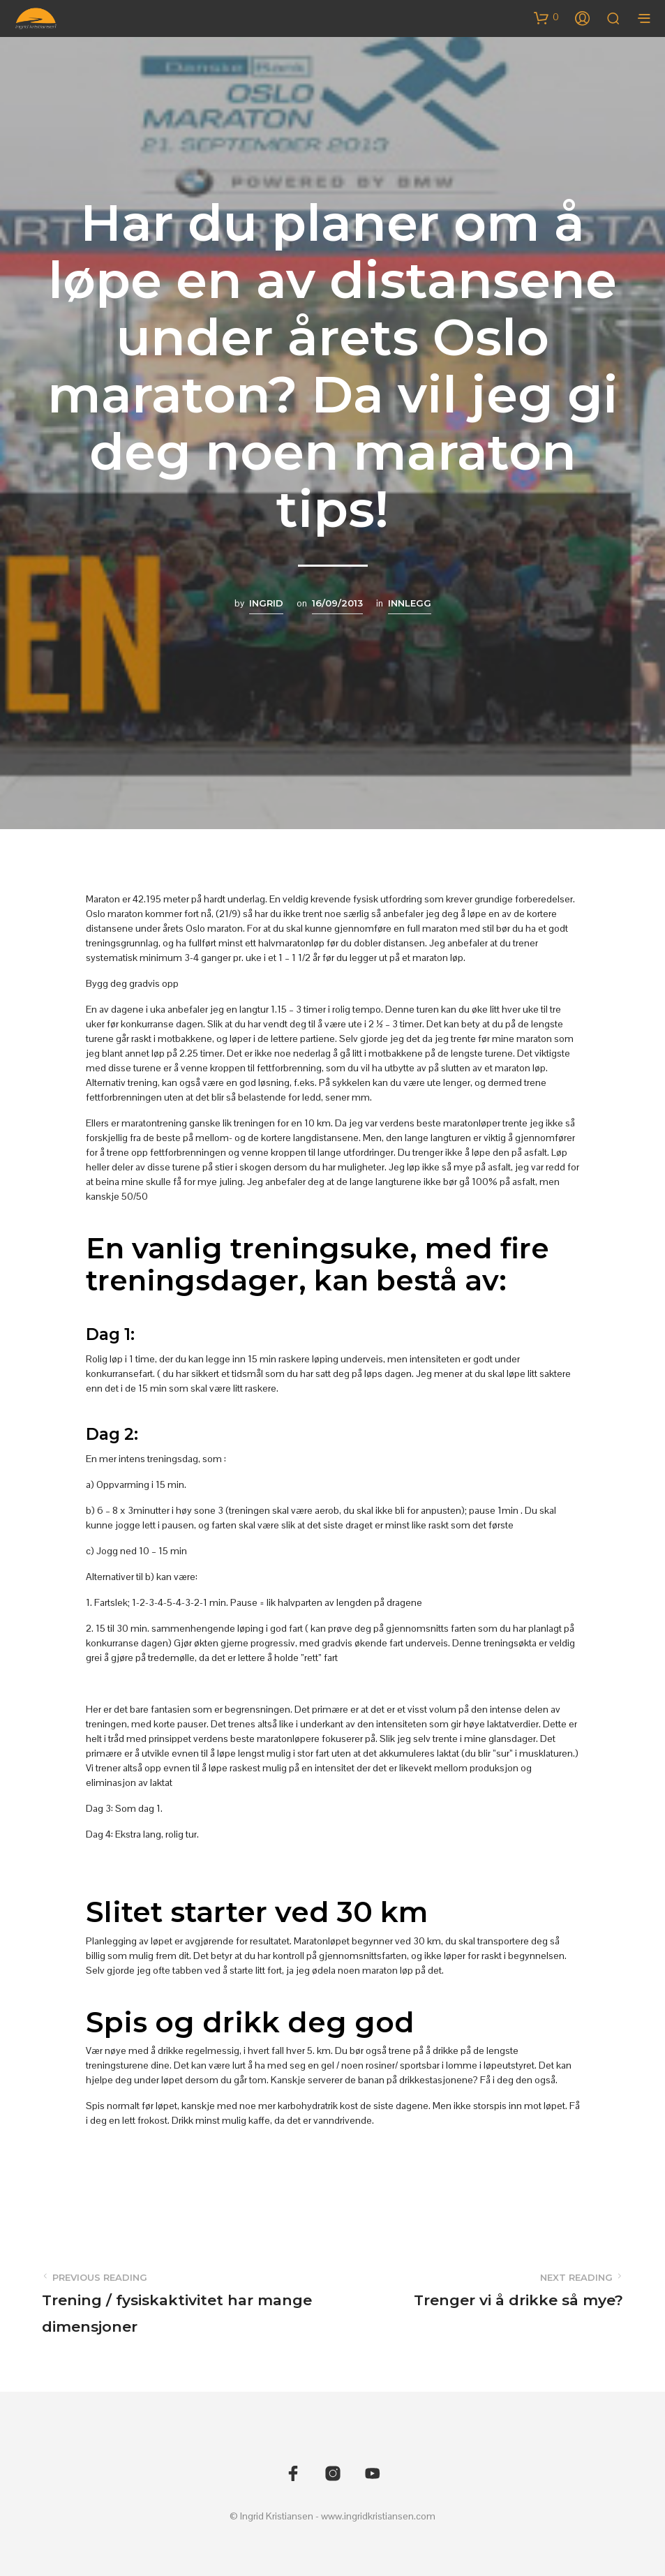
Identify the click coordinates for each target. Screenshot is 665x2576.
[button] (546, 17)
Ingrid (266, 603)
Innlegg (409, 603)
